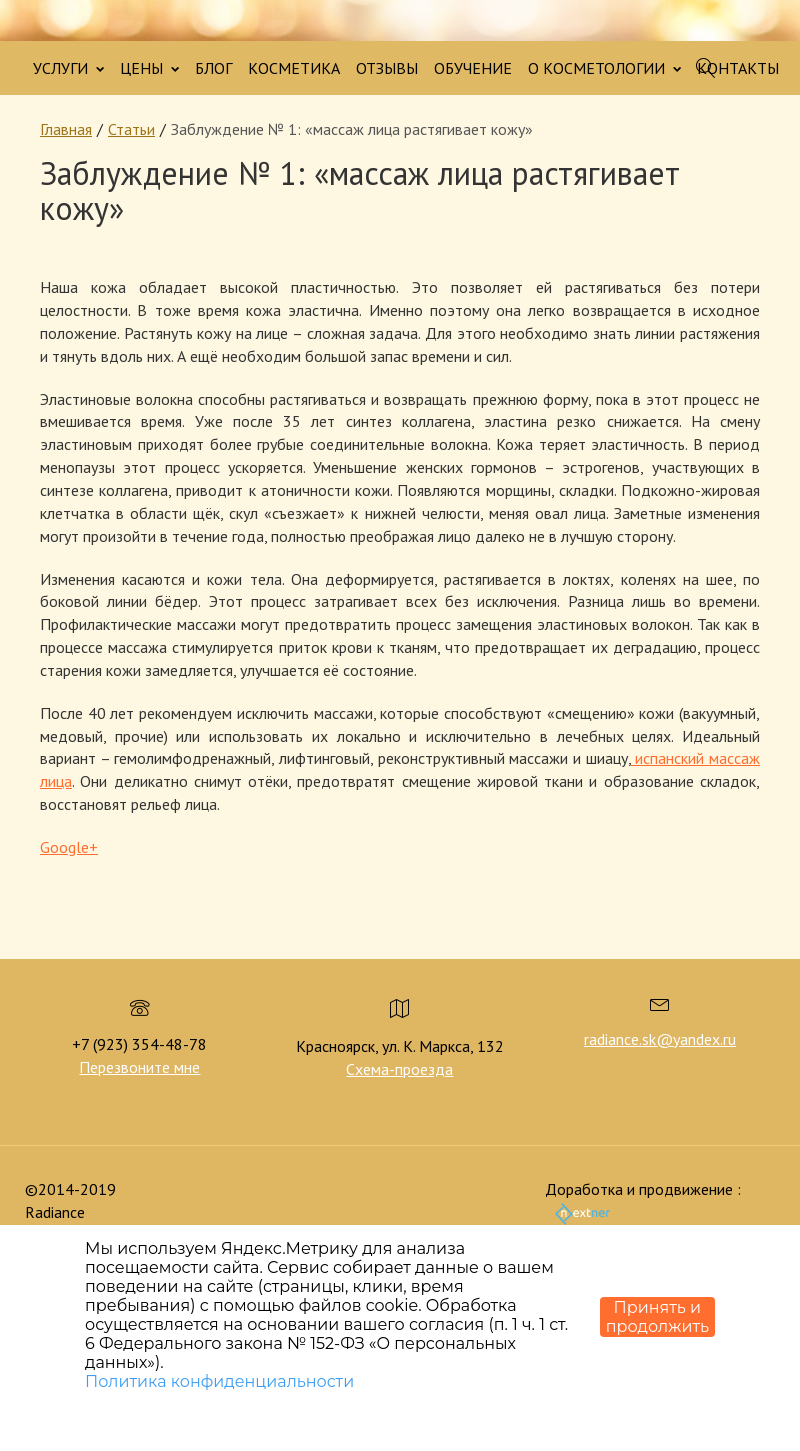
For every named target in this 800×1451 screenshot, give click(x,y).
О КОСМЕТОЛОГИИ (604, 68)
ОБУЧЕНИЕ (473, 68)
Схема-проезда (399, 1069)
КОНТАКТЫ (738, 68)
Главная (66, 129)
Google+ (69, 847)
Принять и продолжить (657, 1317)
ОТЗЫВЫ (387, 68)
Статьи (131, 129)
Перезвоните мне (139, 1067)
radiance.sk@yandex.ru (660, 1039)
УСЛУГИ (68, 68)
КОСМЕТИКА (294, 68)
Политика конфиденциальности (219, 1381)
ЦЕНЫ (149, 68)
